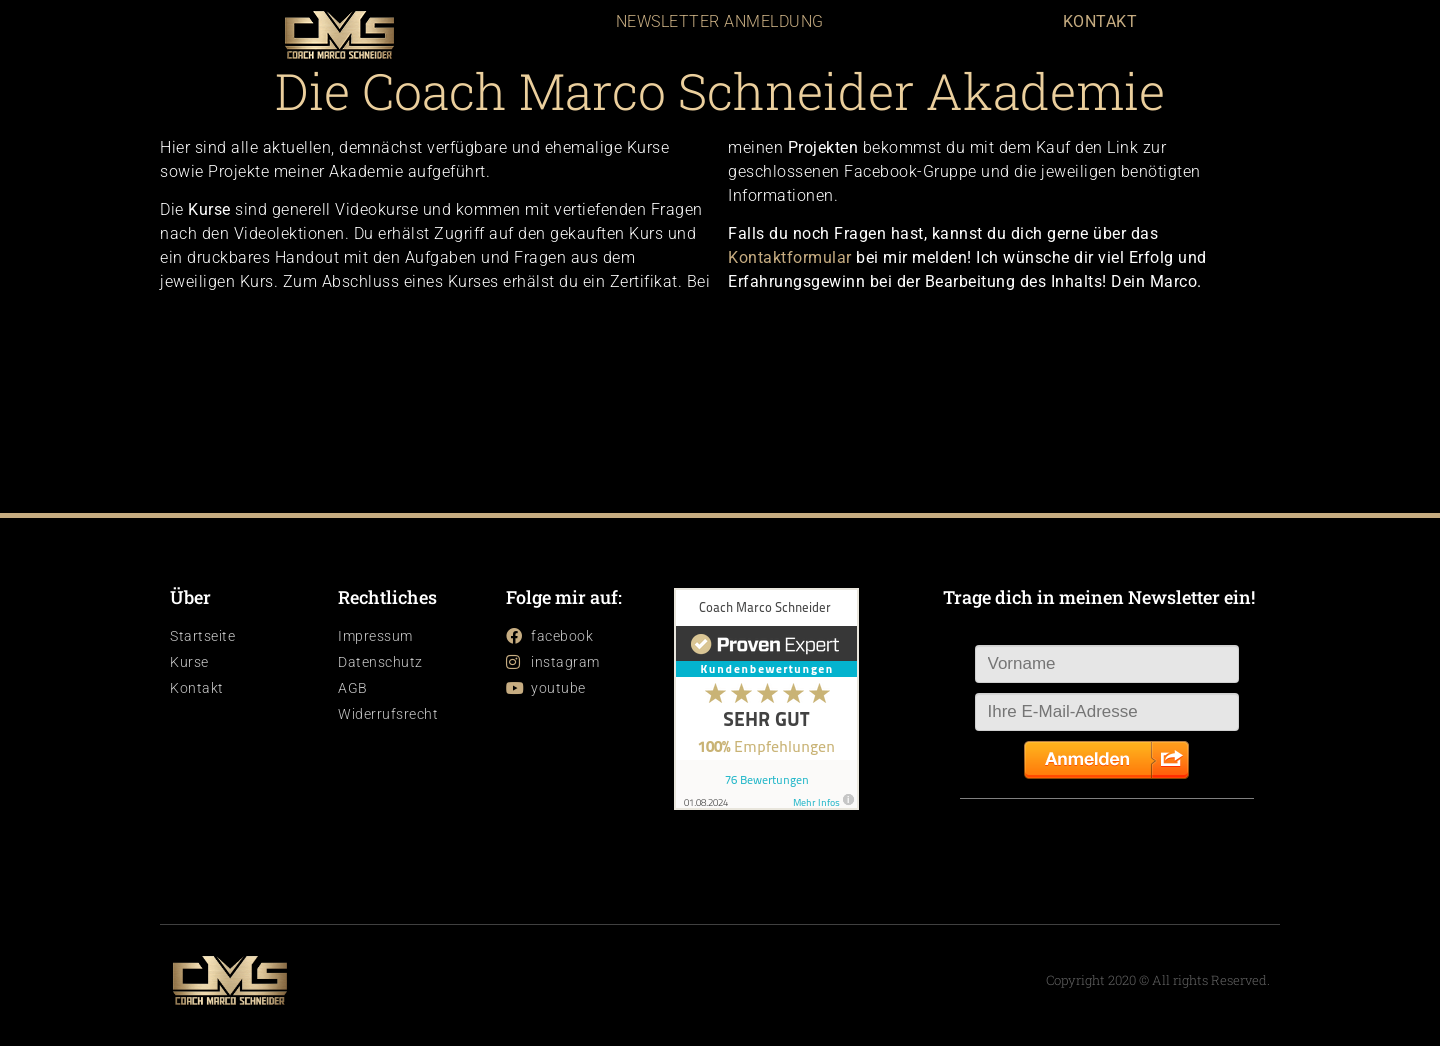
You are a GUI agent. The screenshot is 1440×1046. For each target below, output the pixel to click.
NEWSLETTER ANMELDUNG (720, 21)
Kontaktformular (790, 257)
